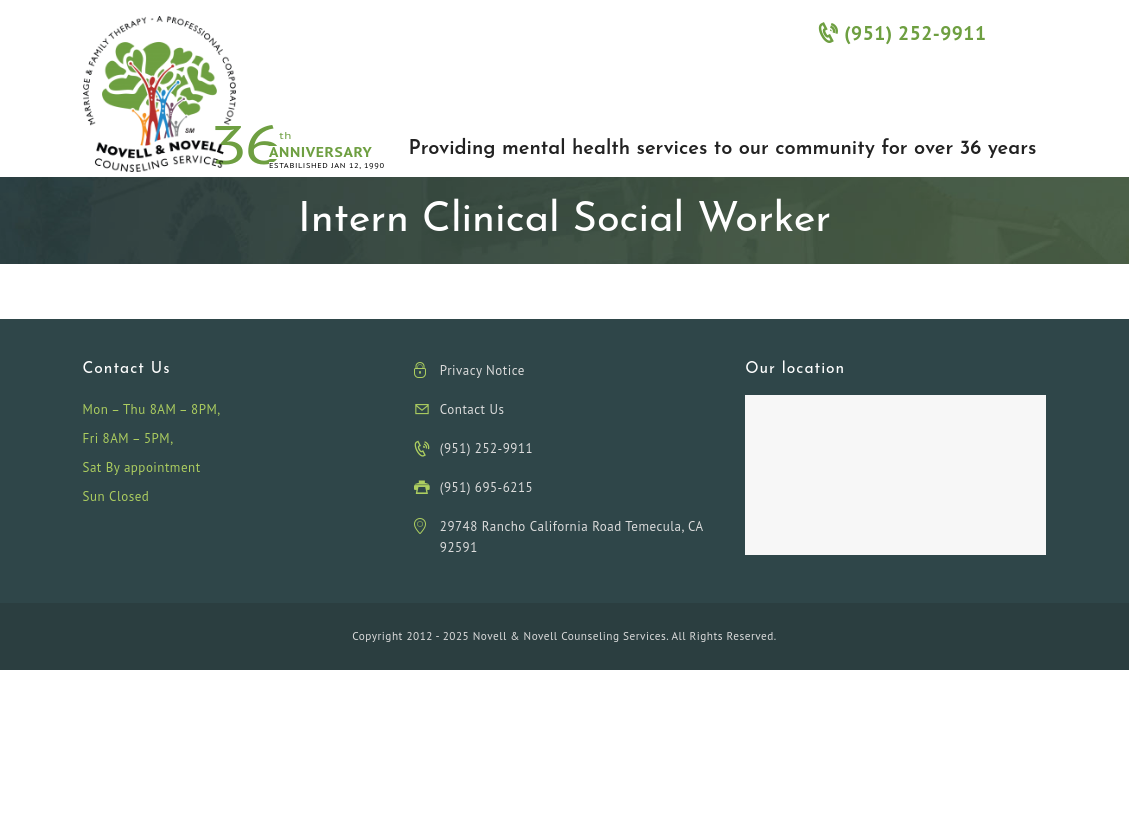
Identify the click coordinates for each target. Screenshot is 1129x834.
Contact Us (472, 409)
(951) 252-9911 (902, 32)
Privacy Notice (482, 370)
